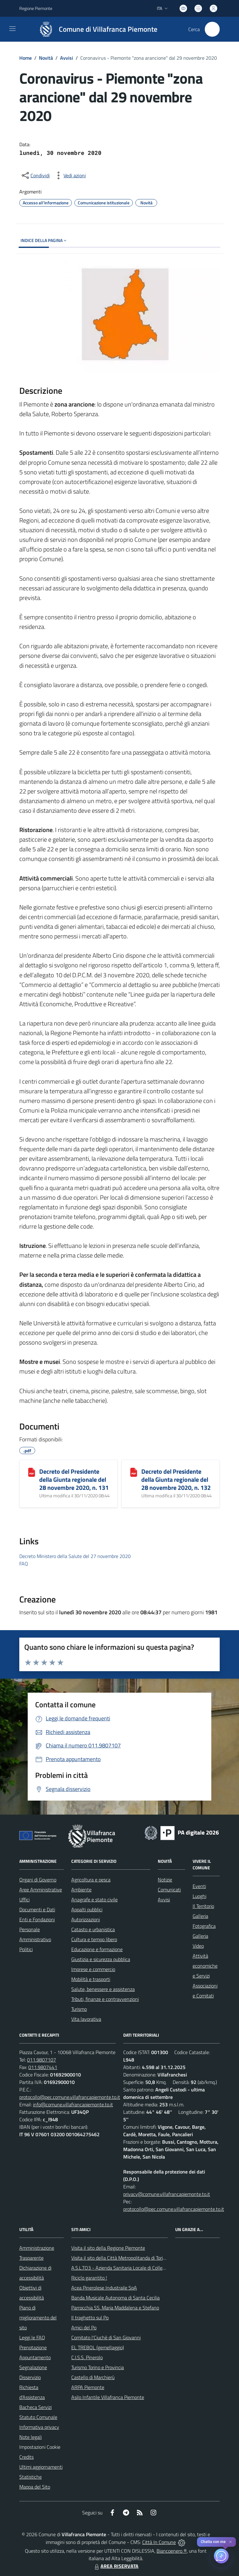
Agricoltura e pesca (90, 1879)
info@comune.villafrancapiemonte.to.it (73, 2104)
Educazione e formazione (97, 1949)
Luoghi (199, 1896)
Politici (26, 1949)
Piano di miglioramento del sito (38, 2317)
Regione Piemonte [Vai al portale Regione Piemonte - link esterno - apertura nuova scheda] (35, 8)
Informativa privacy (39, 2427)
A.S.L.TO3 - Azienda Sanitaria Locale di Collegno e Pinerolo (131, 2267)
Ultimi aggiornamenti (41, 2467)
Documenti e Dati (37, 1909)
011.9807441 (42, 2067)
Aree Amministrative (40, 1889)
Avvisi (66, 58)
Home (25, 58)
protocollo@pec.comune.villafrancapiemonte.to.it (69, 2097)
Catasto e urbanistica (93, 1929)
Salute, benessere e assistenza (103, 1989)
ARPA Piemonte (87, 2387)
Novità (46, 58)
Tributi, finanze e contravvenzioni (105, 1999)
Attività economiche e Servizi (205, 1965)
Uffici (24, 1899)
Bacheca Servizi (35, 2407)
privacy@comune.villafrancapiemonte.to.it (166, 2194)
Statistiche (30, 2477)
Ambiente (81, 1889)
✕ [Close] (230, 2542)
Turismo (79, 2009)
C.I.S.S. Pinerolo (87, 2357)
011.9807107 (41, 2059)
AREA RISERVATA (115, 2566)
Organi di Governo (37, 1879)
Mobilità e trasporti (90, 1979)
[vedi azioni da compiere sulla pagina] (69, 175)
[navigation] (12, 28)
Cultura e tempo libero (94, 1939)
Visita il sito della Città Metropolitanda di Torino (119, 2258)
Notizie (165, 1879)
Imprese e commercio (93, 1969)
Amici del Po (83, 2327)
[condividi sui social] (35, 175)
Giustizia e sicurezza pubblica (100, 1959)
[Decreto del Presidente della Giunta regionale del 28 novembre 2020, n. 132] (133, 1472)
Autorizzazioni (85, 1919)
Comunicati (169, 1889)
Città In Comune (159, 2542)
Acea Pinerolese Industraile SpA (104, 2287)
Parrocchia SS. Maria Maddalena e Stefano (115, 2307)
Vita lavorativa (86, 2019)
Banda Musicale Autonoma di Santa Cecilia (115, 2297)
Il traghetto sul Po (90, 2317)
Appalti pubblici (86, 1909)
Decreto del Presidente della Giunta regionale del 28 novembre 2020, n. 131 (74, 1479)
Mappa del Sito (34, 2486)
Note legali (30, 2437)
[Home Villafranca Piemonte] (95, 29)
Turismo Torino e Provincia (97, 2367)
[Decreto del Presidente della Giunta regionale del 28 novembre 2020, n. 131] (31, 1472)
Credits (26, 2457)
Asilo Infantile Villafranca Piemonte (107, 2397)
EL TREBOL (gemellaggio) (97, 2347)
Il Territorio (203, 1906)
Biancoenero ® (172, 2551)
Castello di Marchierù (93, 2377)
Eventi (199, 1886)
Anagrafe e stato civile (94, 1899)
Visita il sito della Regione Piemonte (108, 2248)
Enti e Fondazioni (37, 1919)
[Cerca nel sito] (212, 29)
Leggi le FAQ (32, 2337)
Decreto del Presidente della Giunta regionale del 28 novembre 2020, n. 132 (176, 1479)
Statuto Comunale (38, 2417)
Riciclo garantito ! (89, 2277)
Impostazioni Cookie (39, 2447)
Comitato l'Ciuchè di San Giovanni (106, 2337)
